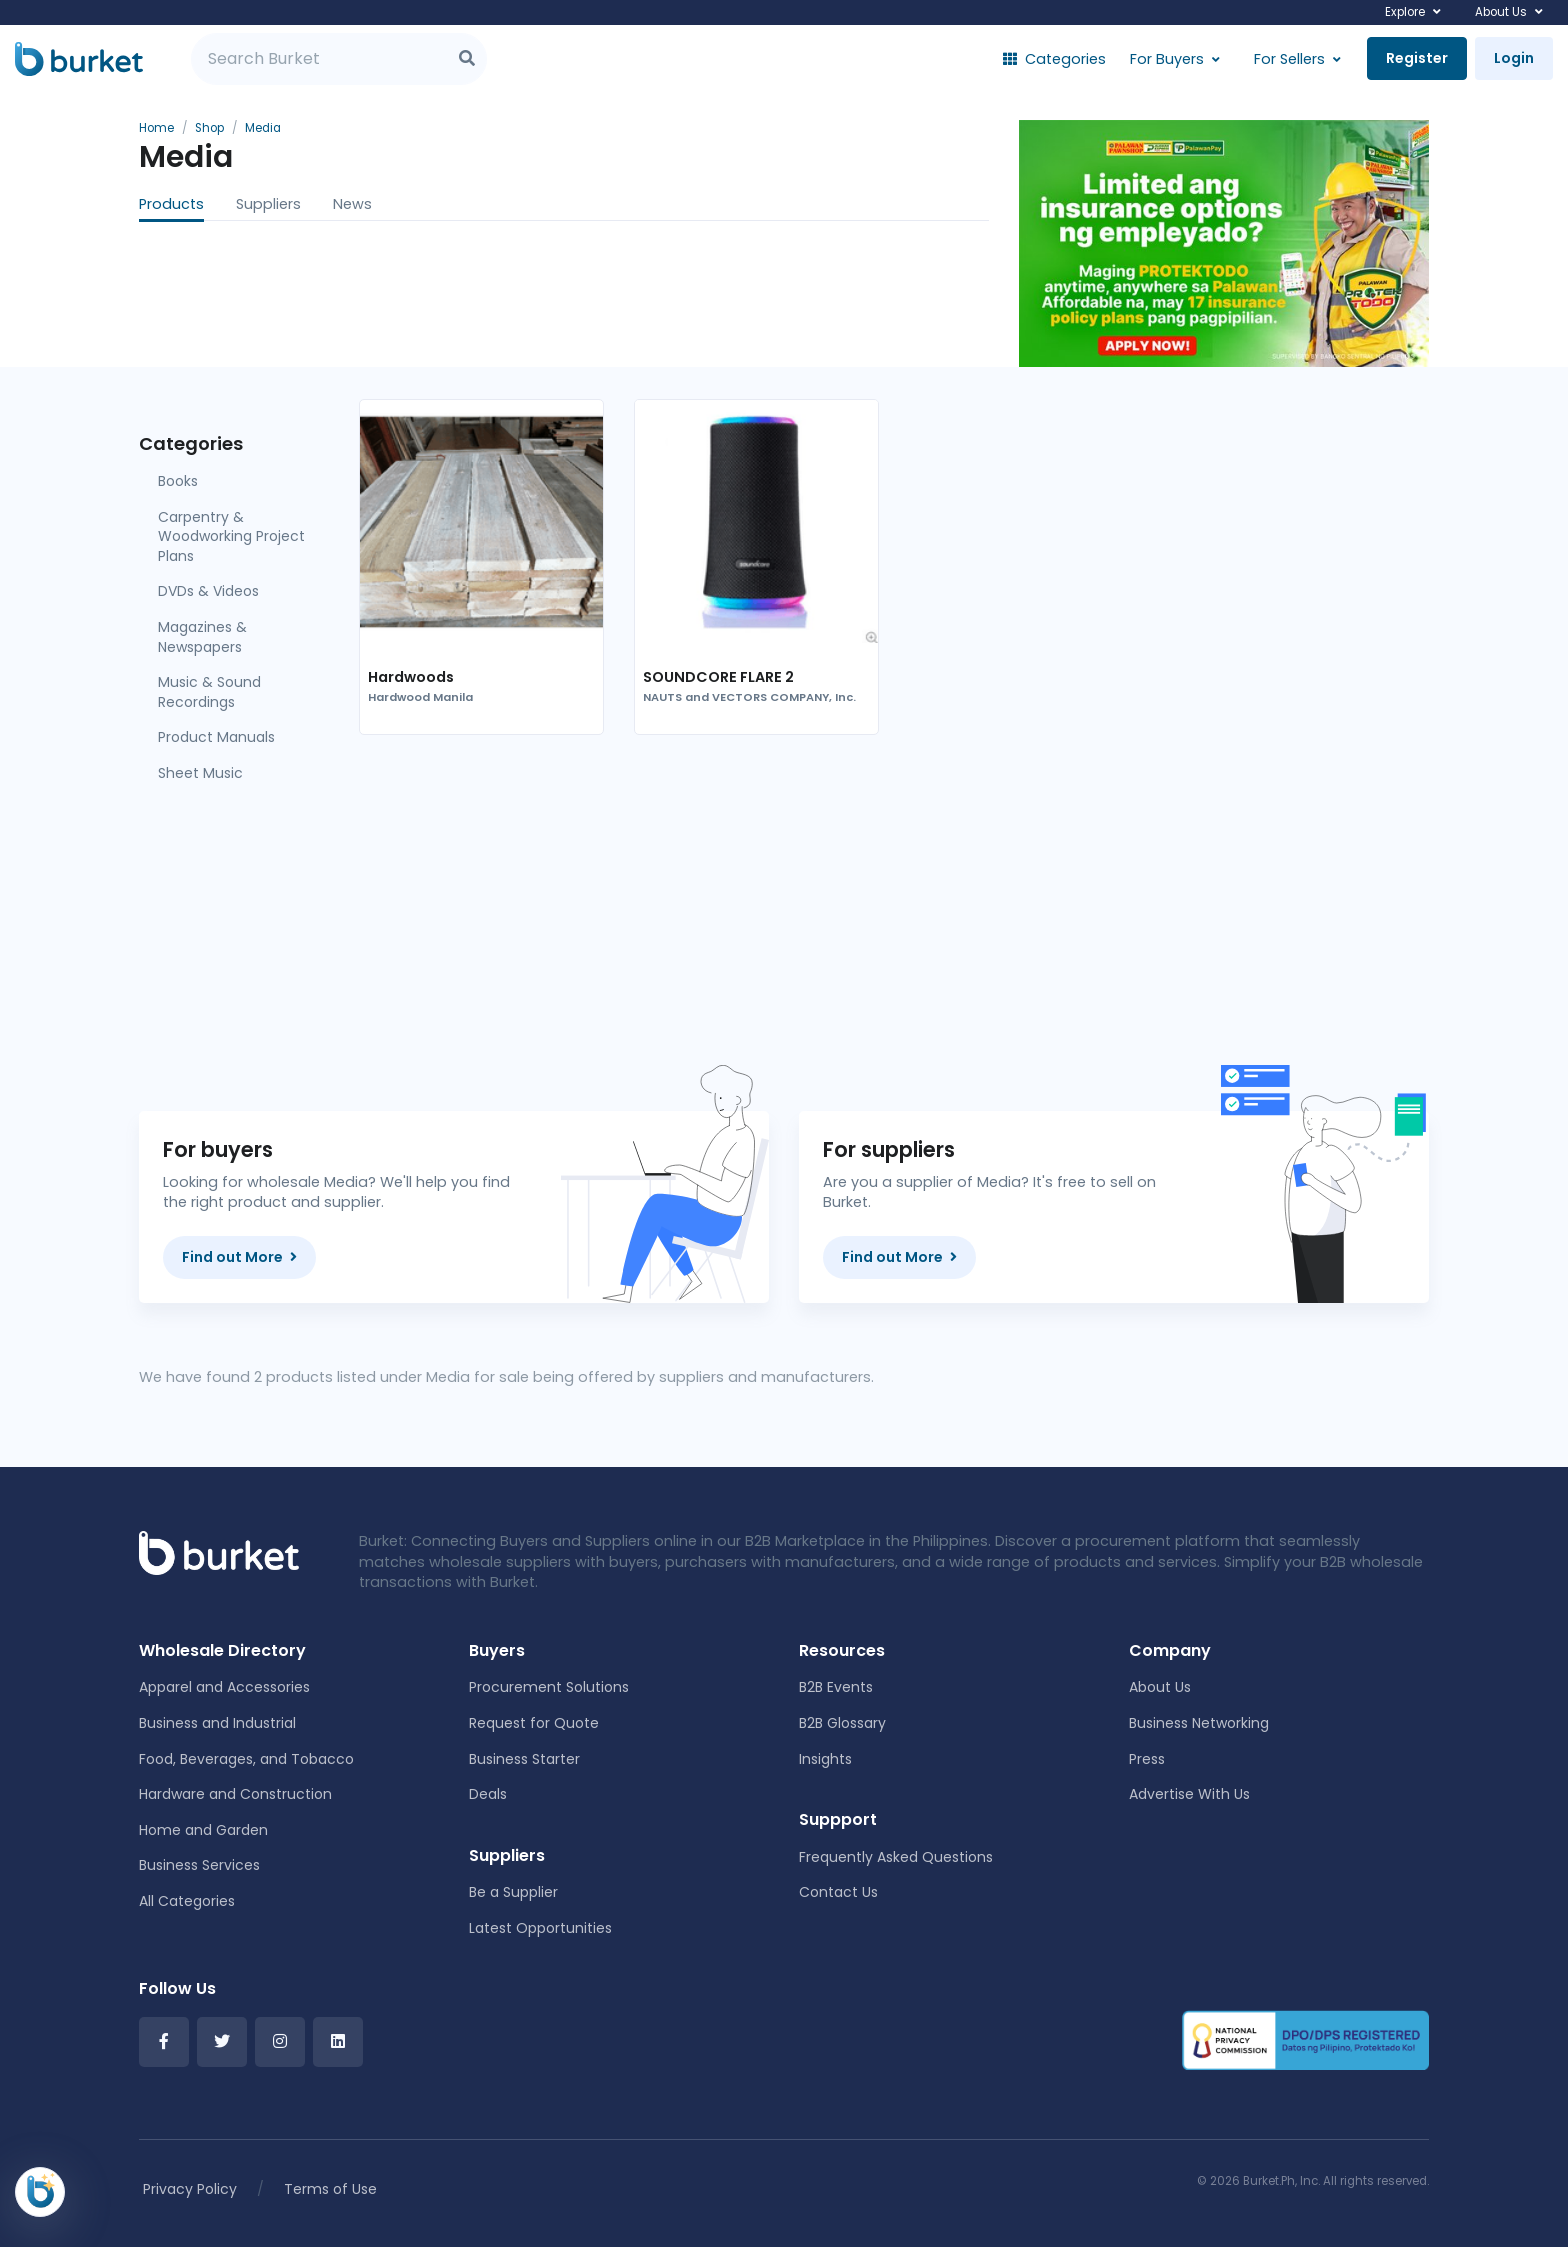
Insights (825, 1759)
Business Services (199, 1865)
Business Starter (524, 1759)
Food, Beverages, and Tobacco (246, 1759)
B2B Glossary (842, 1723)
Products (171, 204)
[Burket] (79, 59)
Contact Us (838, 1892)
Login (1514, 58)
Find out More (239, 1257)
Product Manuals (216, 737)
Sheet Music (200, 773)
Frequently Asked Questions (896, 1857)
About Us (1501, 12)
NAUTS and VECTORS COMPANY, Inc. (749, 697)
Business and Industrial (217, 1723)
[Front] (219, 1552)
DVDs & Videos (208, 591)
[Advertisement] (894, 907)
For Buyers (1167, 59)
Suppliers (268, 204)
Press (1147, 1759)
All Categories (187, 1901)
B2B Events (836, 1687)
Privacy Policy (190, 2189)
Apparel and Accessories (224, 1687)
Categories (1054, 59)
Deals (488, 1794)
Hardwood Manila (420, 697)
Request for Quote (534, 1723)
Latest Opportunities (540, 1928)
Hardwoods (411, 677)
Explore (1405, 12)
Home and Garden (203, 1830)
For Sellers (1289, 59)
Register (1417, 58)
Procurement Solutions (549, 1687)
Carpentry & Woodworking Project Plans (231, 536)
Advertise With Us (1189, 1794)
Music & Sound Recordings (209, 692)
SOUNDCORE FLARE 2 (718, 677)
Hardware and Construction (235, 1794)
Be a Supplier (513, 1892)
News (352, 204)
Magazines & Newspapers (202, 637)
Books (178, 481)
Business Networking (1199, 1723)
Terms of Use (330, 2189)
